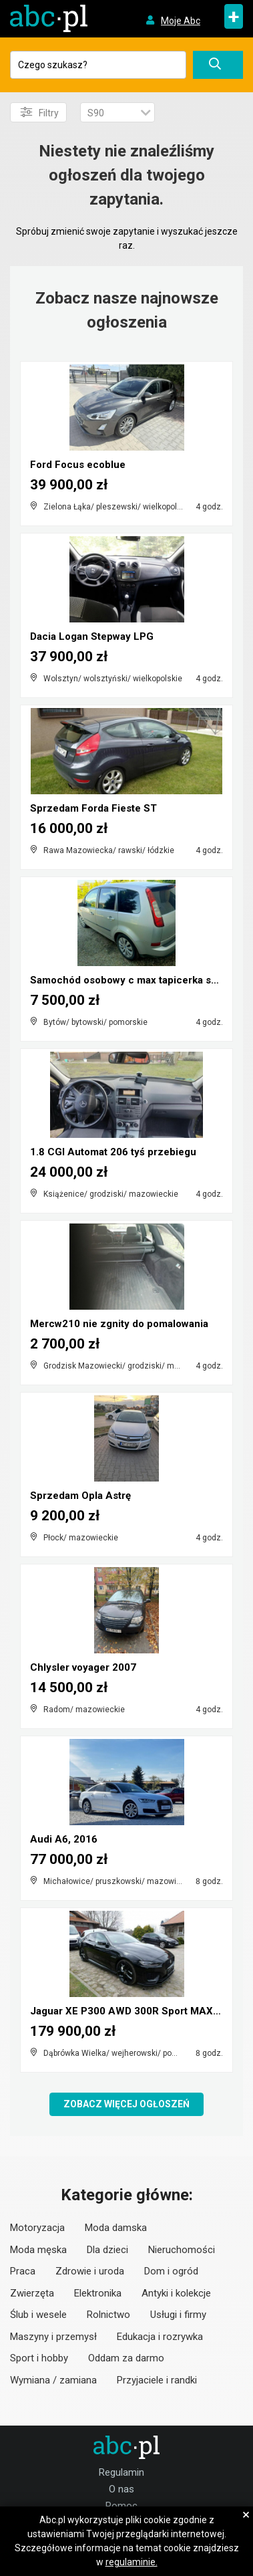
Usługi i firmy (178, 2315)
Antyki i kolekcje (176, 2293)
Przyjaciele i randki (157, 2380)
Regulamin (121, 2472)
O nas (121, 2489)
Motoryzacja (37, 2228)
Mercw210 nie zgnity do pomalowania (119, 1324)
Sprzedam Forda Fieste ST (93, 808)
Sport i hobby (39, 2358)
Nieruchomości (181, 2250)
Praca (22, 2271)
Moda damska (116, 2228)
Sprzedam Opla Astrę (80, 1496)
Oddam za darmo (126, 2358)
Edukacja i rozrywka (160, 2337)
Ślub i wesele (38, 2315)
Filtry (40, 112)
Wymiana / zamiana (53, 2380)
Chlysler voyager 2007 (83, 1667)
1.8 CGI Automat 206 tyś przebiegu (113, 1152)
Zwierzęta (32, 2293)
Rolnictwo (108, 2315)
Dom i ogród (171, 2271)
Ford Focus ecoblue (77, 465)
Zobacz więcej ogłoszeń (126, 2104)
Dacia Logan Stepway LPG (92, 636)
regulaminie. (131, 2562)
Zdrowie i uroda (89, 2271)
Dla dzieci (107, 2250)
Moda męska (38, 2250)
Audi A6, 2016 (63, 1839)
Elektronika (97, 2293)
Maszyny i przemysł (53, 2337)
